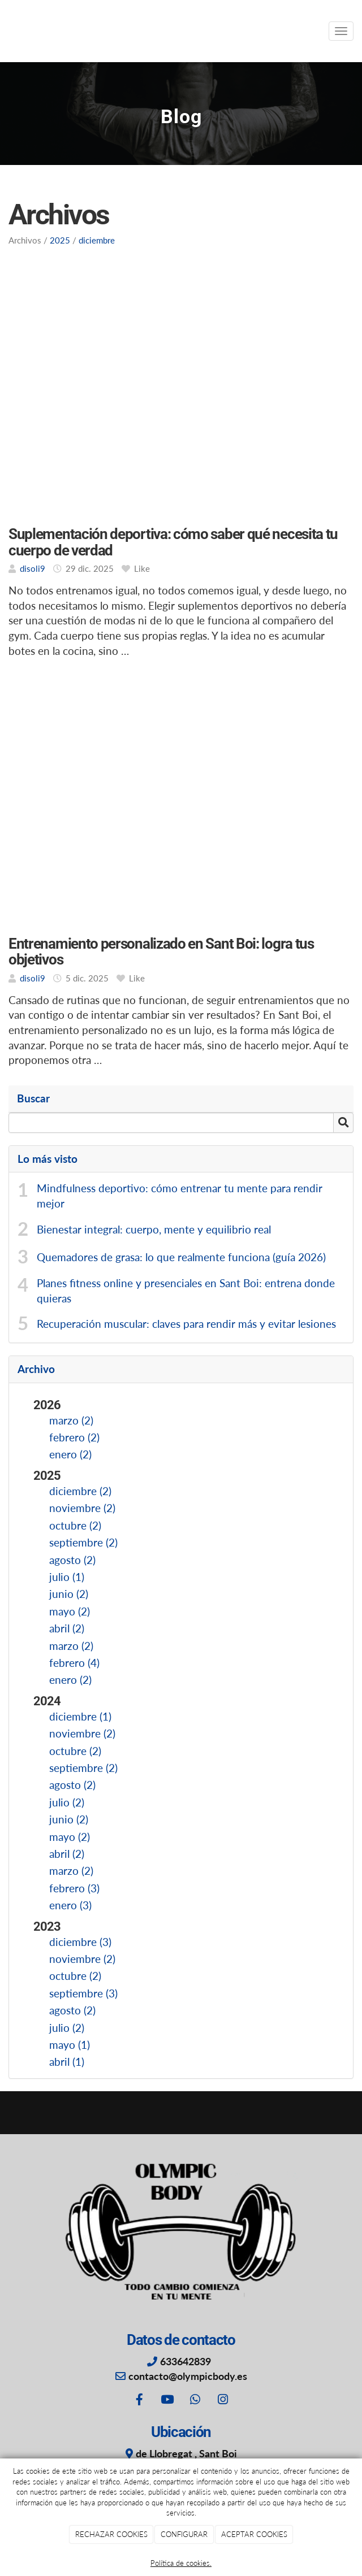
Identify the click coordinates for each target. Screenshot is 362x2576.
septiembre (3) (83, 1993)
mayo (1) (69, 2045)
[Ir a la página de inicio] (5, 31)
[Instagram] (223, 2401)
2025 (60, 240)
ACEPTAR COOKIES (254, 2534)
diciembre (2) (80, 1491)
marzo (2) (71, 1420)
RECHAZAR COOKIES (111, 2534)
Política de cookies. (181, 2563)
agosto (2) (72, 1560)
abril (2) (66, 1628)
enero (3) (70, 1905)
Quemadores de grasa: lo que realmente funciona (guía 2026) (181, 1257)
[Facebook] (139, 2401)
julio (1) (66, 1577)
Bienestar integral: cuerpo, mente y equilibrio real (154, 1229)
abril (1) (66, 2062)
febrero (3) (74, 1888)
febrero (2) (74, 1437)
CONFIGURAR (184, 2534)
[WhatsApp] (195, 2401)
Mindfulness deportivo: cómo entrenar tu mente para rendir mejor (179, 1196)
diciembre (97, 240)
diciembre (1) (80, 1716)
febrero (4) (74, 1663)
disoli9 (32, 568)
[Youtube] (167, 2401)
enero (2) (70, 1454)
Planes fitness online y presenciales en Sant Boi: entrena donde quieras (186, 1291)
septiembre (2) (83, 1542)
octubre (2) (75, 1525)
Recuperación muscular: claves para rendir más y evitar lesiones (186, 1324)
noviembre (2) (82, 1508)
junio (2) (68, 1594)
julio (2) (66, 1802)
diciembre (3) (80, 1942)
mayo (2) (69, 1611)
